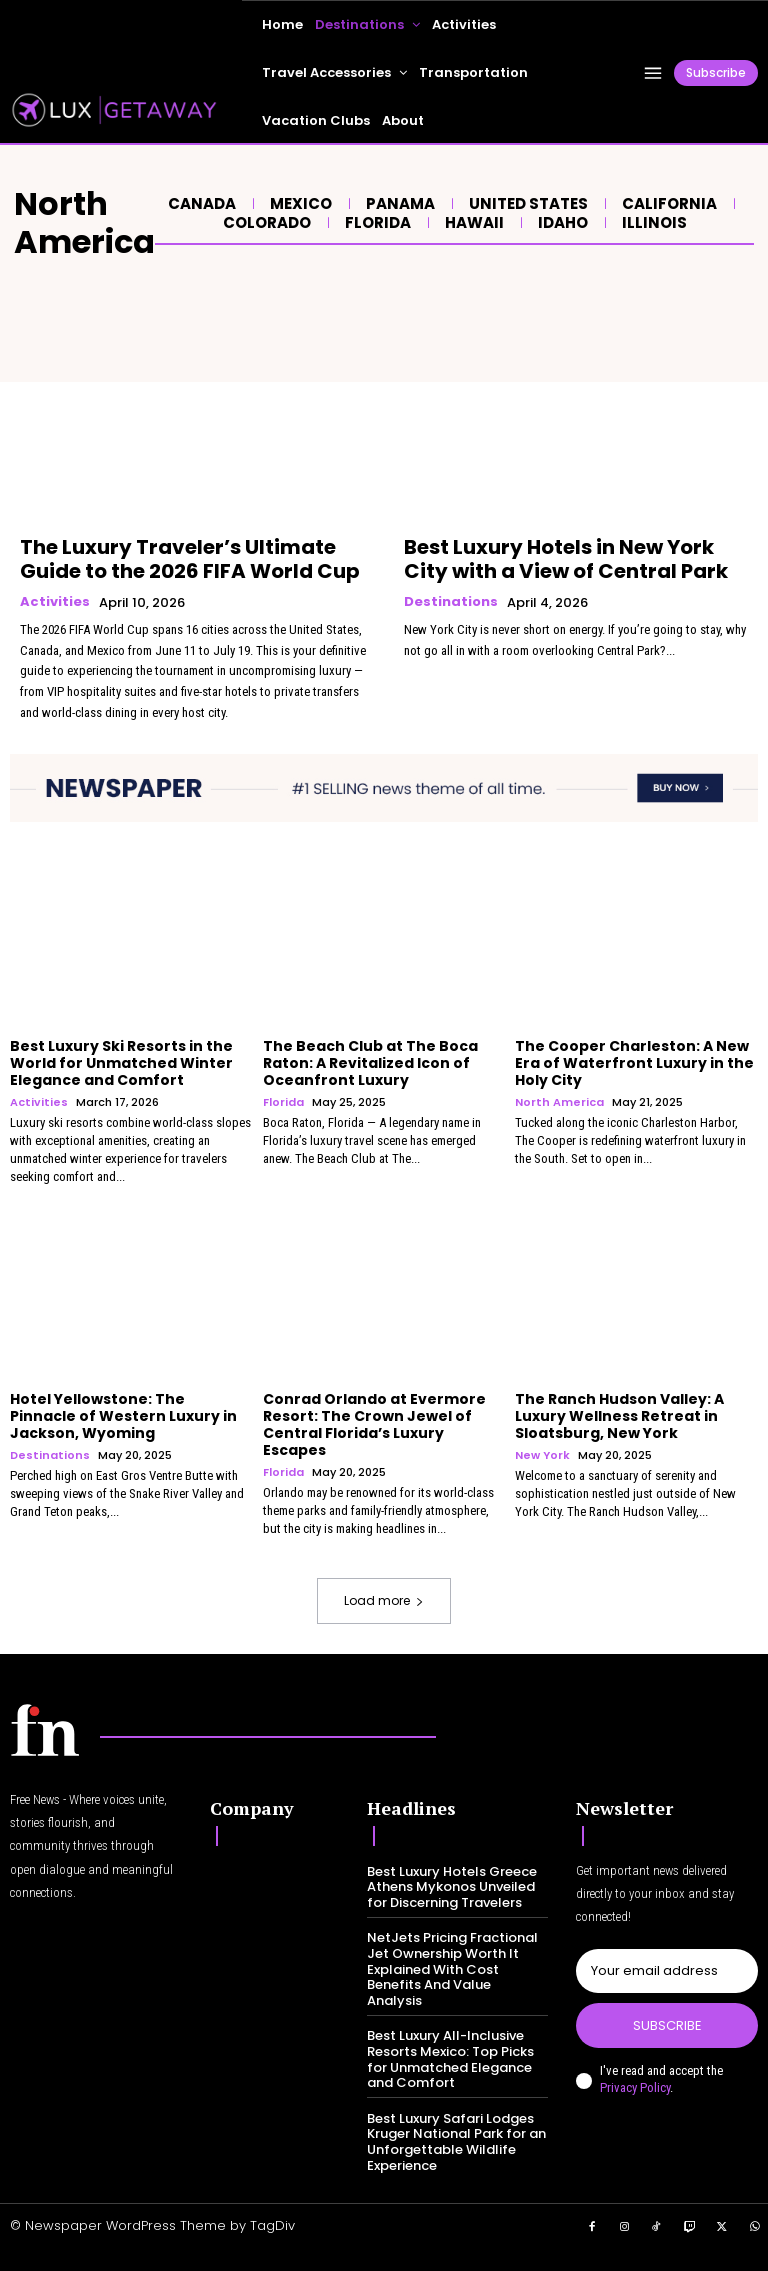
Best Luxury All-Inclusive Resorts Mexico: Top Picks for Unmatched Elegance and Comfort (450, 2059)
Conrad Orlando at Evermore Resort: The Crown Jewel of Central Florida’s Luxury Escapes (374, 1424)
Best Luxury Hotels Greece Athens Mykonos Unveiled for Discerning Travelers (452, 1887)
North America (559, 1102)
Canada (199, 204)
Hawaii (472, 223)
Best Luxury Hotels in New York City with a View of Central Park (566, 559)
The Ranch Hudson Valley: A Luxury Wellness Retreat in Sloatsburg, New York (619, 1416)
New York (542, 1455)
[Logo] (45, 1730)
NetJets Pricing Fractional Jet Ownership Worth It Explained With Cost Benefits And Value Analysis (452, 1968)
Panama (398, 204)
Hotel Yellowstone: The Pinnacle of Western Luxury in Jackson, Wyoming (123, 1416)
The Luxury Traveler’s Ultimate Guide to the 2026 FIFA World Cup (190, 559)
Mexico (298, 204)
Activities (55, 602)
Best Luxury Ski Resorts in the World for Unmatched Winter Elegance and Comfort (121, 1063)
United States (526, 204)
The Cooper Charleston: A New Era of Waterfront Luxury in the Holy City (634, 1063)
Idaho (560, 223)
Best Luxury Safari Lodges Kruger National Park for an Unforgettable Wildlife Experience (456, 2142)
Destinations (451, 602)
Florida (375, 223)
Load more (384, 1600)
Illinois (652, 223)
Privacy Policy (635, 2087)
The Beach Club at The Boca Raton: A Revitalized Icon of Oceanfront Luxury (370, 1063)
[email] (667, 1971)
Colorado (264, 223)
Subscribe (667, 2025)
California (667, 204)
